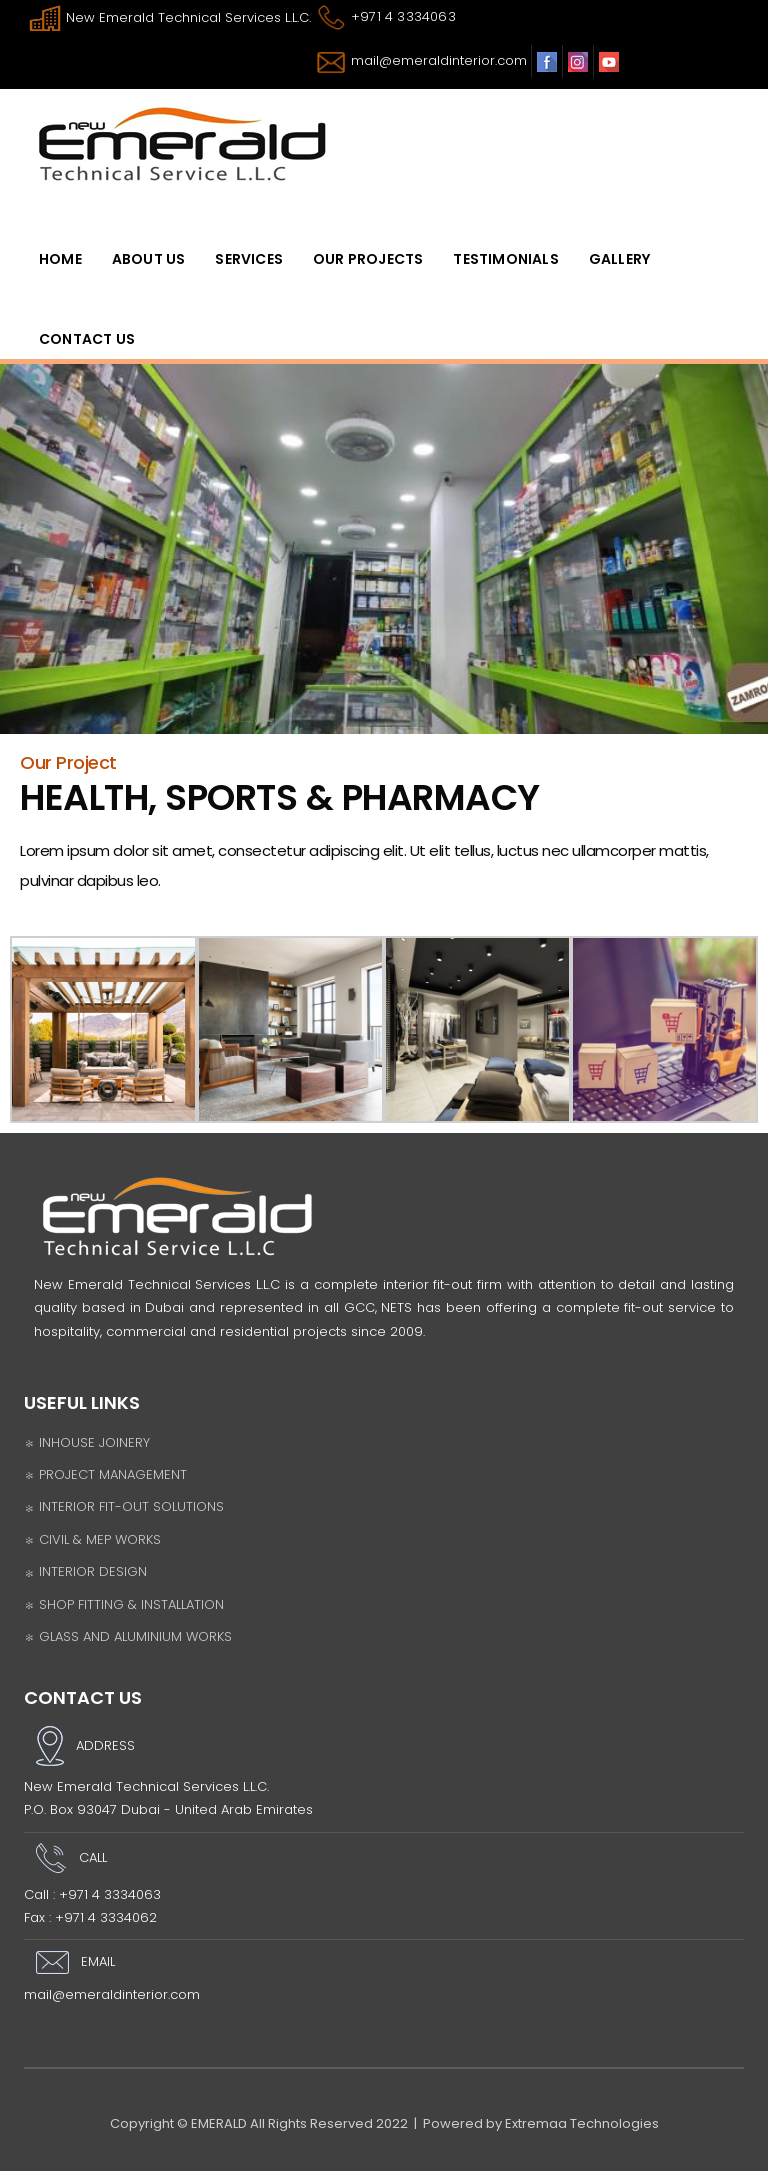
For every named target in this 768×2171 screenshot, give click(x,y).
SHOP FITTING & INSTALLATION (124, 1604)
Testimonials (505, 259)
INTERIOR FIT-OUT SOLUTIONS (124, 1506)
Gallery (619, 259)
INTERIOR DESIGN (85, 1571)
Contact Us (87, 339)
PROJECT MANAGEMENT (105, 1474)
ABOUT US (149, 259)
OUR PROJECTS (368, 259)
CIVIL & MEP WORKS (92, 1539)
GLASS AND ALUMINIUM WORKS (128, 1636)
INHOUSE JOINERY (87, 1442)
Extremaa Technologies (582, 2123)
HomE (60, 259)
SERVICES (249, 259)
